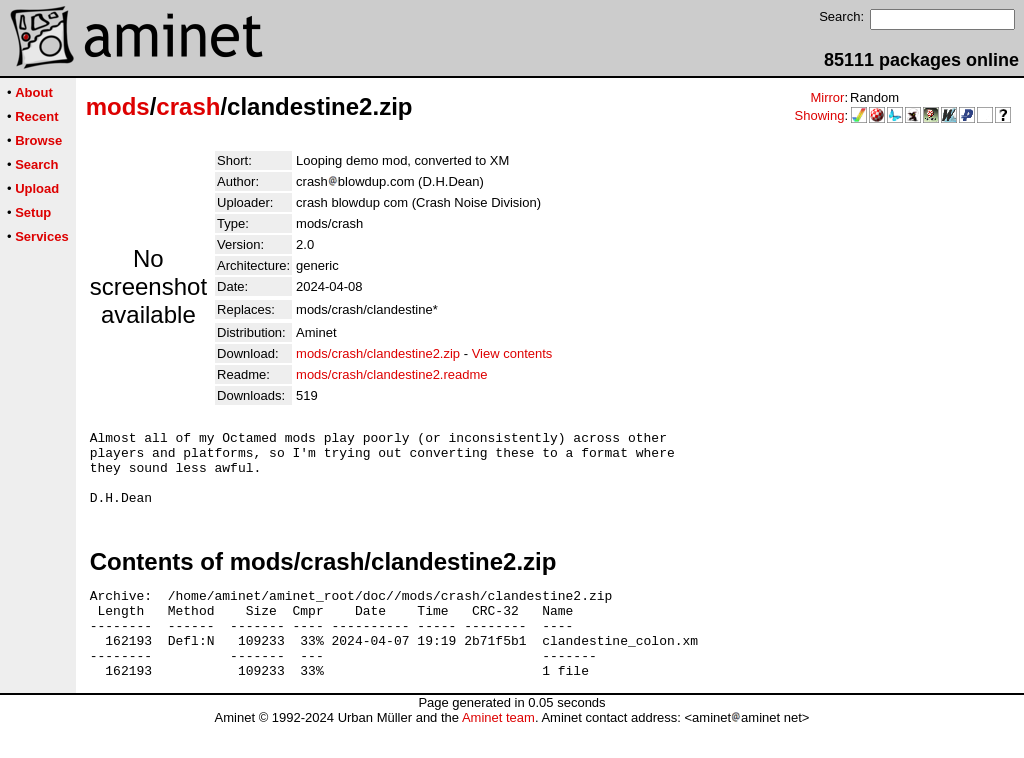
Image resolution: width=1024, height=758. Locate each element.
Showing (820, 115)
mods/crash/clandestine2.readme (392, 374)
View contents (512, 353)
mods (118, 106)
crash (188, 106)
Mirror (827, 97)
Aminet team (498, 750)
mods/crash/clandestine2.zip (378, 353)
